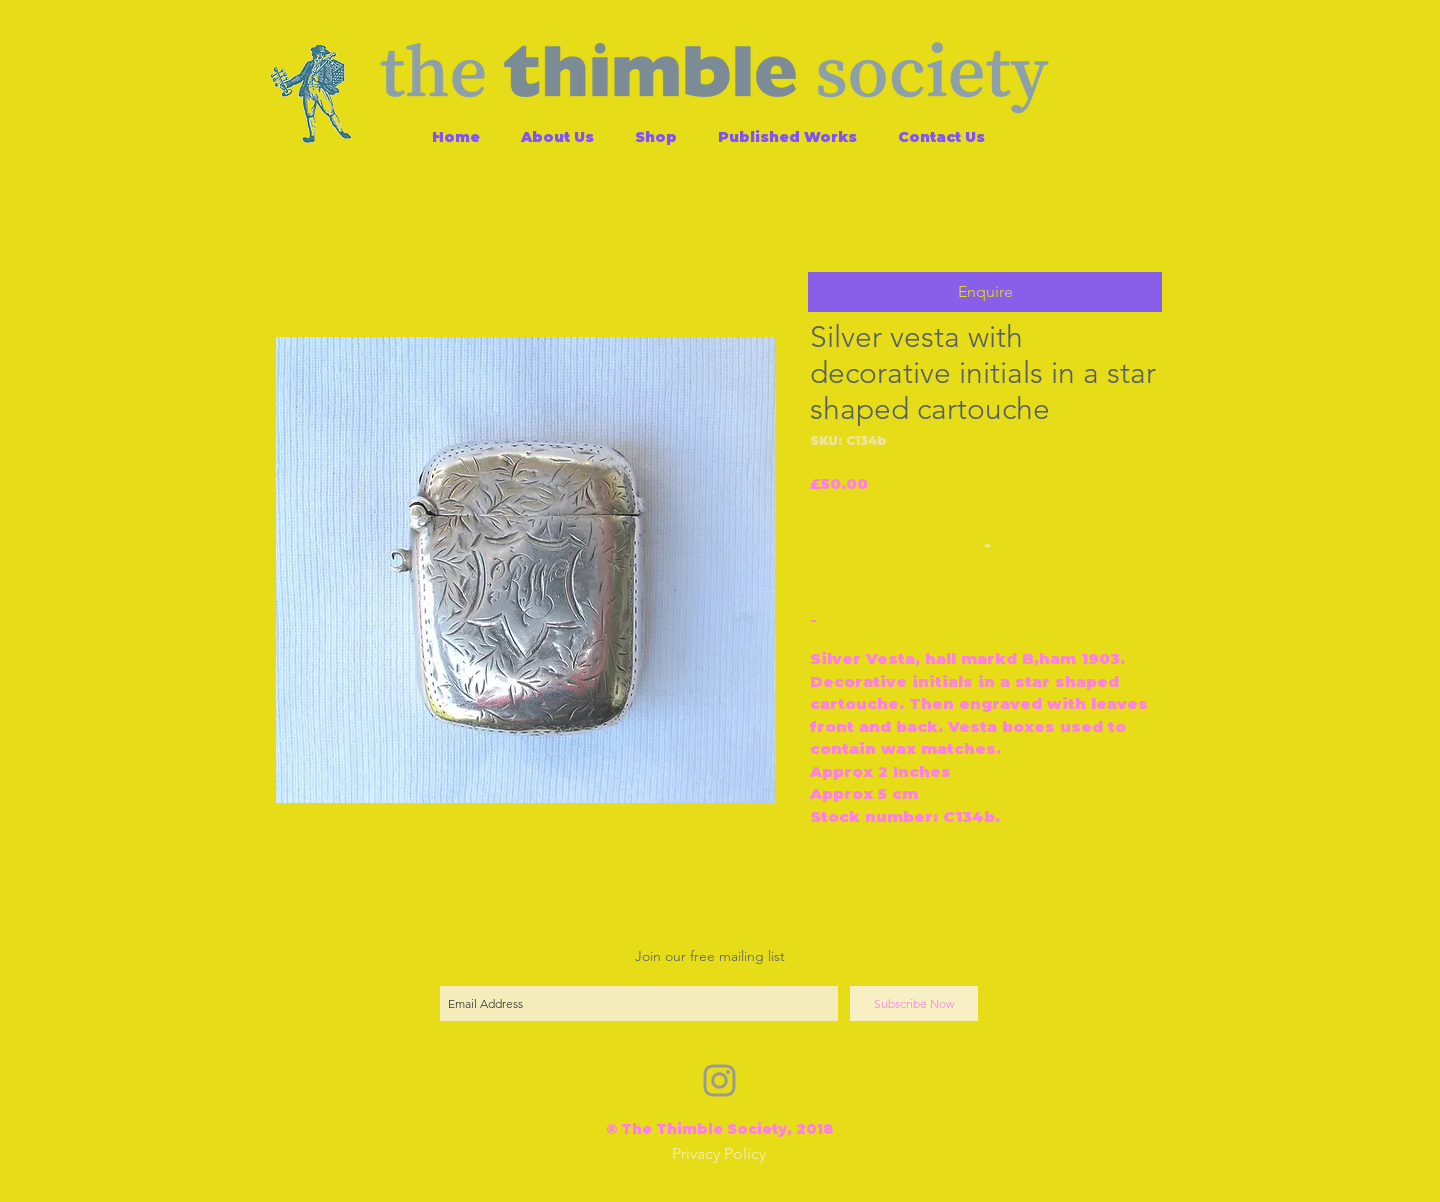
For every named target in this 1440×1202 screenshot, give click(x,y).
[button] (985, 292)
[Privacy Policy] (719, 1154)
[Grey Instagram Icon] (719, 1080)
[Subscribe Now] (914, 1003)
